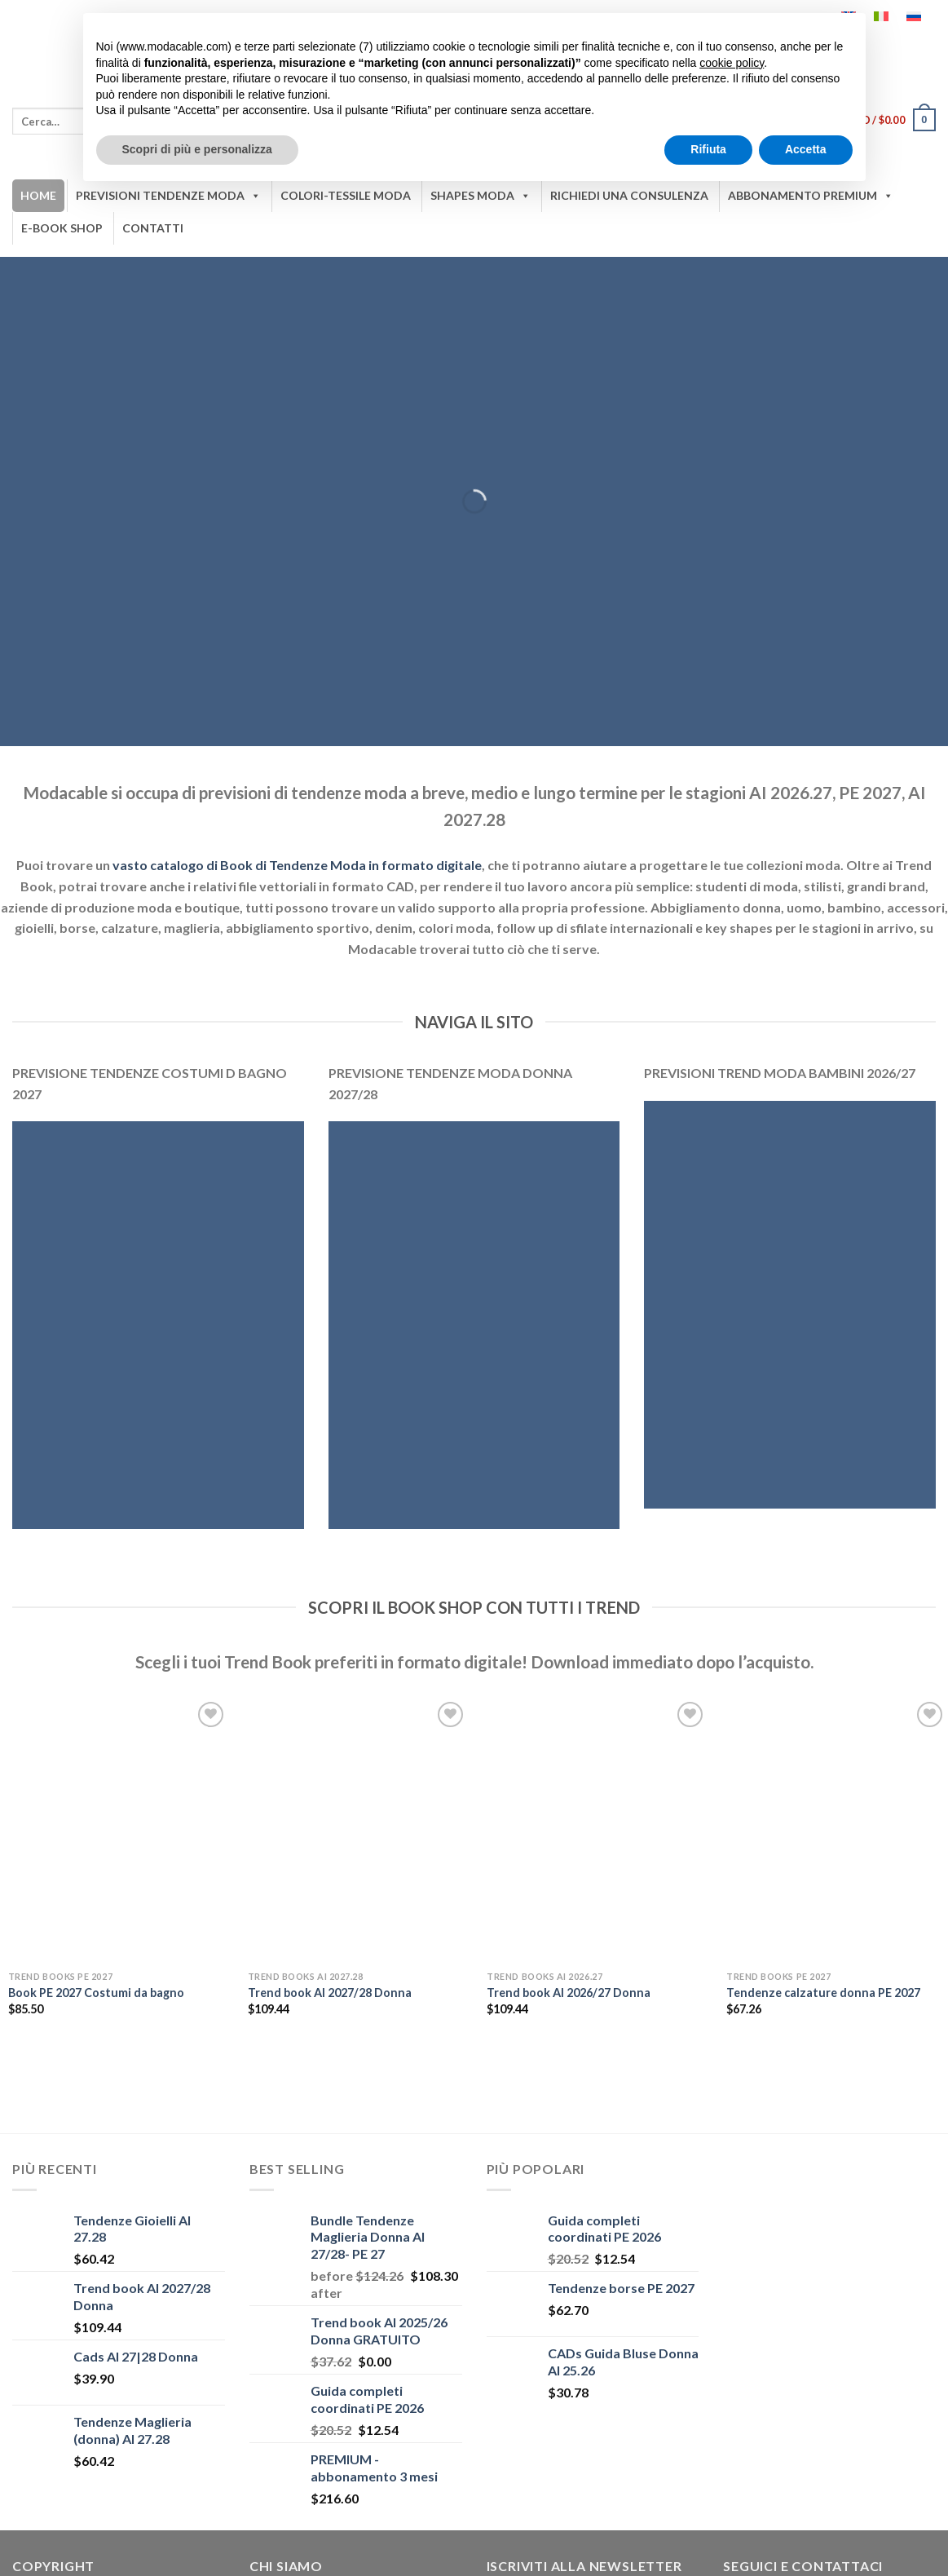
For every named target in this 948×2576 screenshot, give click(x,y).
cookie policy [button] (731, 62)
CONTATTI (152, 228)
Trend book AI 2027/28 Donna (330, 1992)
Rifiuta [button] (708, 149)
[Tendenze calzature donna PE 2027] (836, 1830)
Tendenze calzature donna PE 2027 (823, 1992)
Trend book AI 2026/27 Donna (568, 1992)
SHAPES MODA (480, 195)
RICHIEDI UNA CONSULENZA (629, 195)
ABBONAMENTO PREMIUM (810, 195)
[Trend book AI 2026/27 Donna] (597, 1830)
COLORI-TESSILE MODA (345, 195)
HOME (38, 195)
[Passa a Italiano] (881, 16)
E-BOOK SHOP (62, 228)
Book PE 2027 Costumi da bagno (96, 1992)
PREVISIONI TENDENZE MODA (168, 195)
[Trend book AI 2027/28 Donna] (358, 1830)
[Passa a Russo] (913, 16)
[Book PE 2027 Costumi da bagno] (118, 1830)
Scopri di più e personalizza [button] (197, 149)
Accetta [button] (806, 149)
